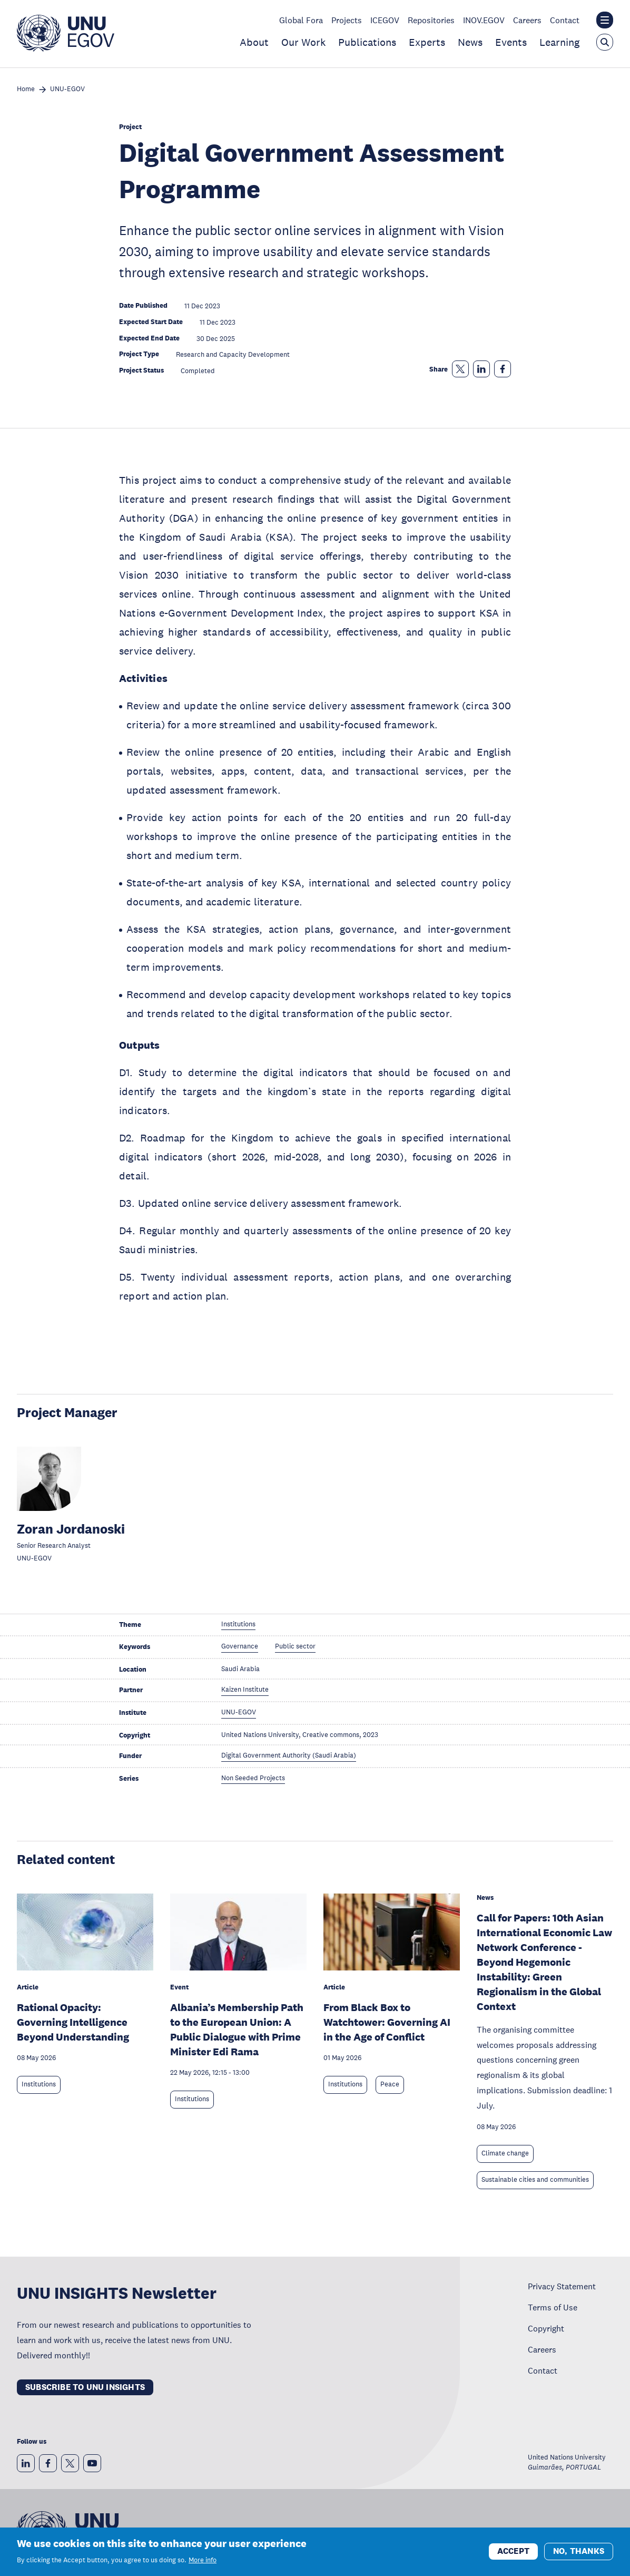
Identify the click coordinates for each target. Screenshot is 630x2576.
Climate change (505, 2153)
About (254, 42)
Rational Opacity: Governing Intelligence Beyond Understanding (73, 2022)
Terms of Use (552, 2307)
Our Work (303, 42)
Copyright (546, 2328)
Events (511, 42)
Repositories (431, 20)
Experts (427, 42)
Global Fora (301, 20)
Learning (559, 42)
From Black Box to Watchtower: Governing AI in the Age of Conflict (386, 2022)
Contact (564, 20)
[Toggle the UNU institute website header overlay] (604, 20)
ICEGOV (384, 20)
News (470, 42)
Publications (367, 42)
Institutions (39, 2084)
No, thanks (578, 2551)
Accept (513, 2551)
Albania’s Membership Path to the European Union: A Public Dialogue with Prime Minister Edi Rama (236, 2029)
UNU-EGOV (67, 89)
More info (202, 2560)
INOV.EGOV (484, 20)
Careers (527, 20)
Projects (346, 20)
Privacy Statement (562, 2286)
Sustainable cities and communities (535, 2179)
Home (26, 89)
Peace (389, 2084)
